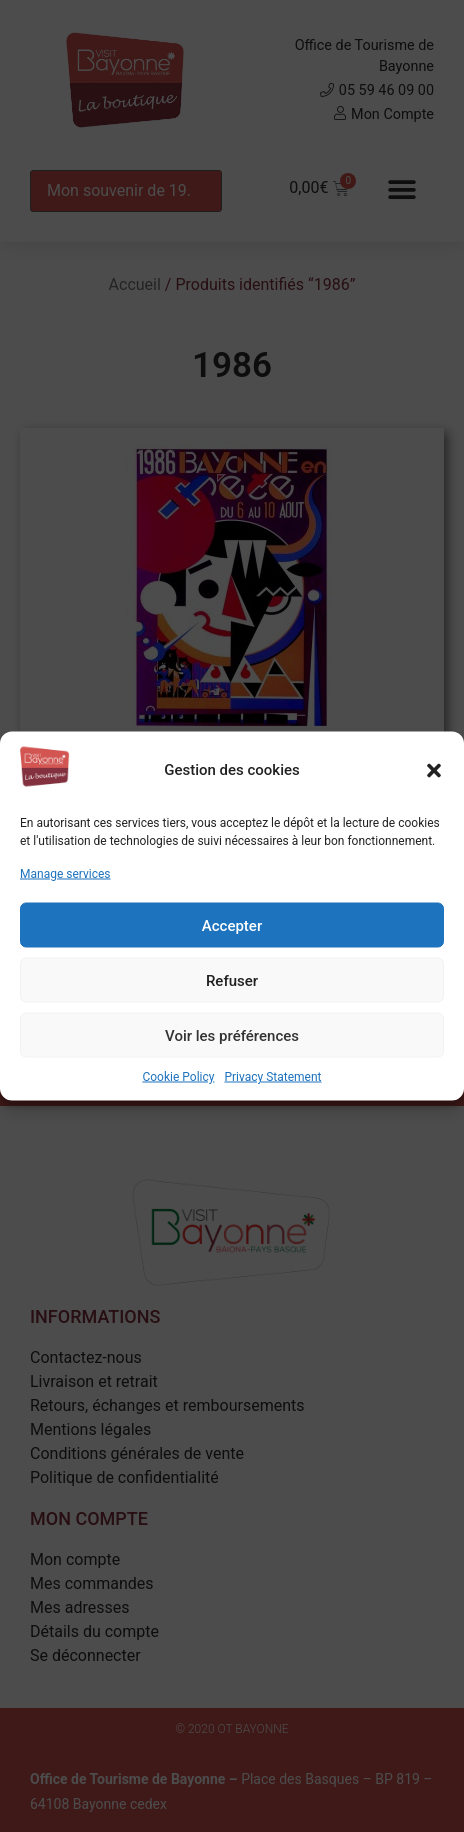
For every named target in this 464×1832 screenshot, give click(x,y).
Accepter (232, 925)
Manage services (65, 874)
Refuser (232, 980)
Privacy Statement (272, 1077)
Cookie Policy (178, 1077)
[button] (434, 770)
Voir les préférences (232, 1035)
